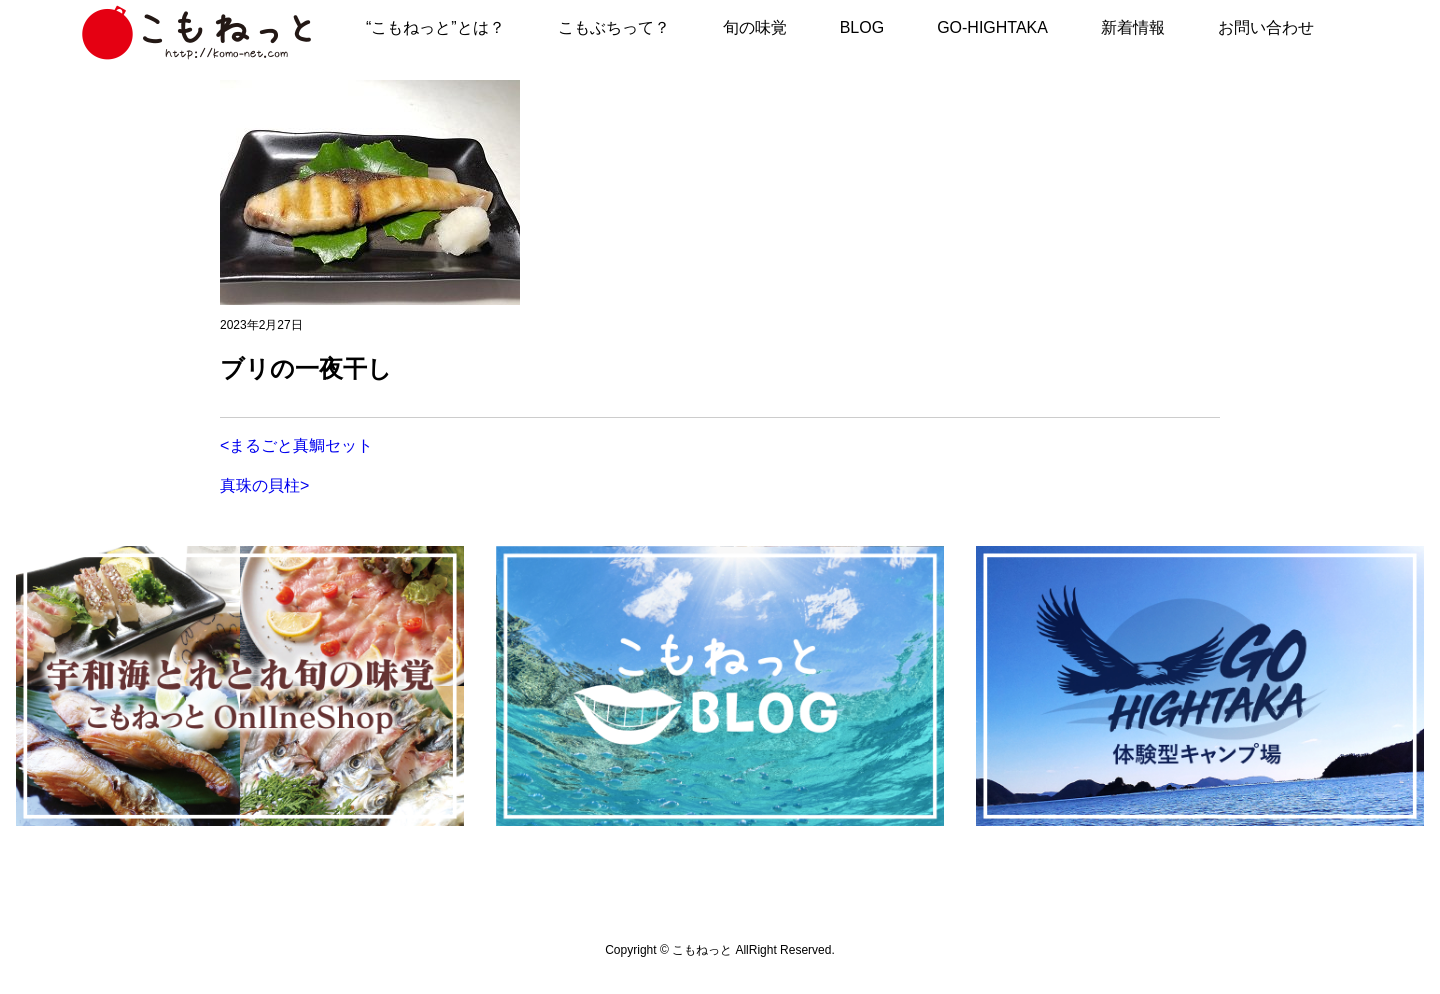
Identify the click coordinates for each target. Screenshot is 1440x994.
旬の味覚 (755, 27)
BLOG (862, 27)
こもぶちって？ (614, 27)
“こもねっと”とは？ (435, 27)
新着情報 (1133, 27)
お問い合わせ (1266, 27)
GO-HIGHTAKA (992, 27)
